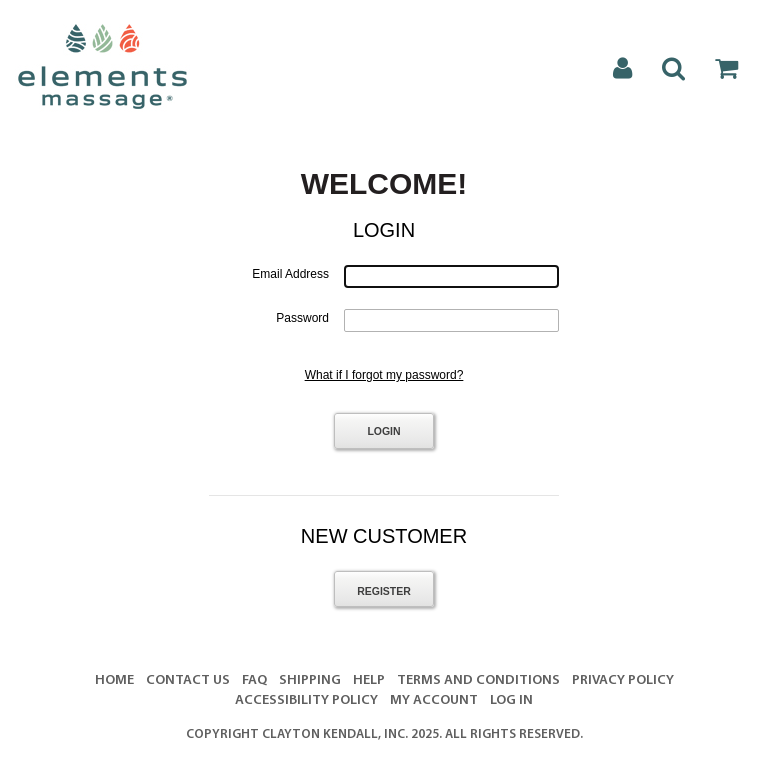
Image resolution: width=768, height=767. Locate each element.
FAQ (254, 680)
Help (369, 680)
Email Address (290, 274)
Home (114, 680)
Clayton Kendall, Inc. (335, 734)
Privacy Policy (623, 680)
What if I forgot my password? (384, 375)
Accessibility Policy (306, 700)
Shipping (310, 680)
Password (302, 318)
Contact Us (188, 680)
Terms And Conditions (478, 680)
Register (384, 591)
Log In (511, 700)
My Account (434, 700)
